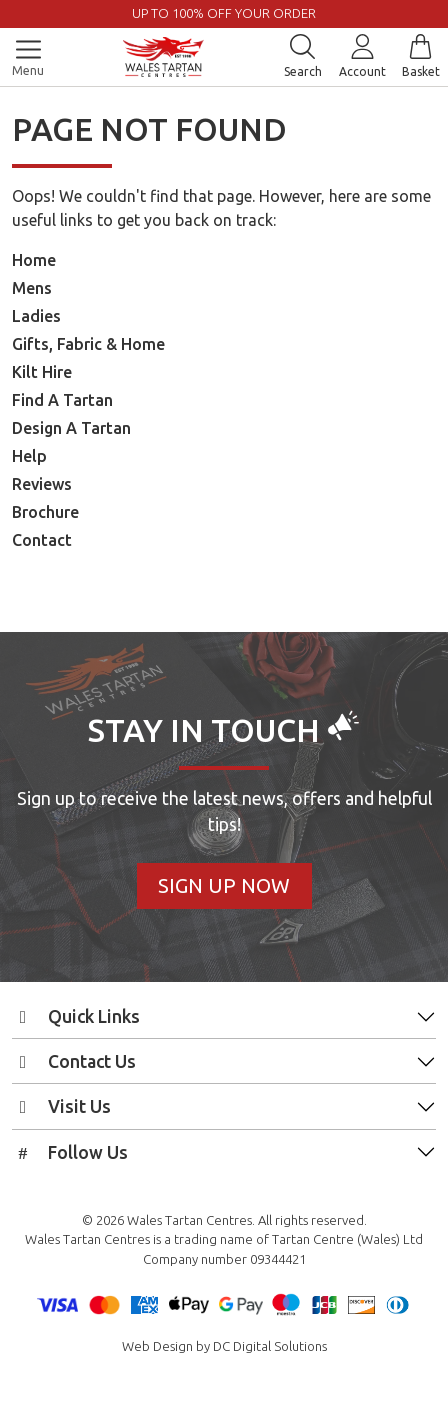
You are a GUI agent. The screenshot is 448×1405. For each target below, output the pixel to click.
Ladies (36, 316)
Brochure (45, 512)
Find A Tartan (62, 400)
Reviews (42, 484)
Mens (32, 288)
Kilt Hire (42, 372)
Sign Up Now (224, 885)
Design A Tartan (71, 428)
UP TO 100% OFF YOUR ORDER (224, 13)
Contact (42, 540)
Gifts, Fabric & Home (88, 344)
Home (34, 260)
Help (29, 456)
